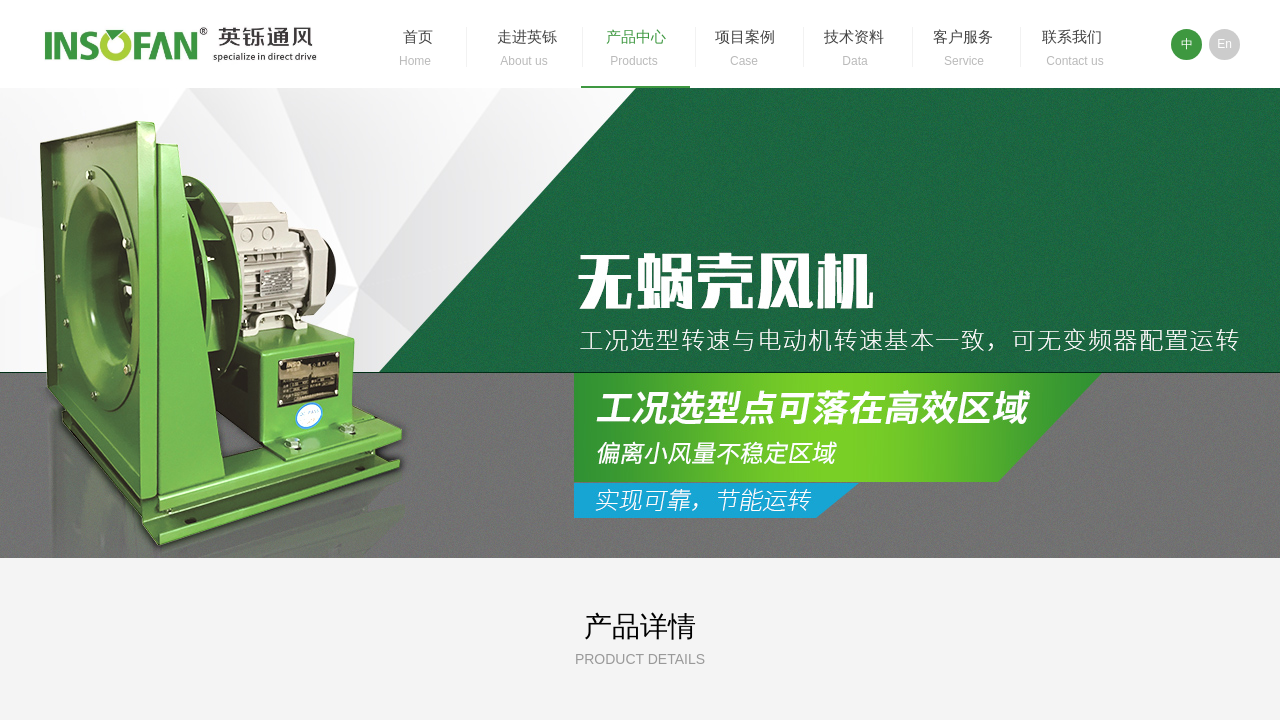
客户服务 (963, 37)
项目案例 (745, 37)
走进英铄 (527, 37)
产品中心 (636, 37)
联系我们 (1072, 37)
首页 (418, 37)
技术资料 (854, 37)
